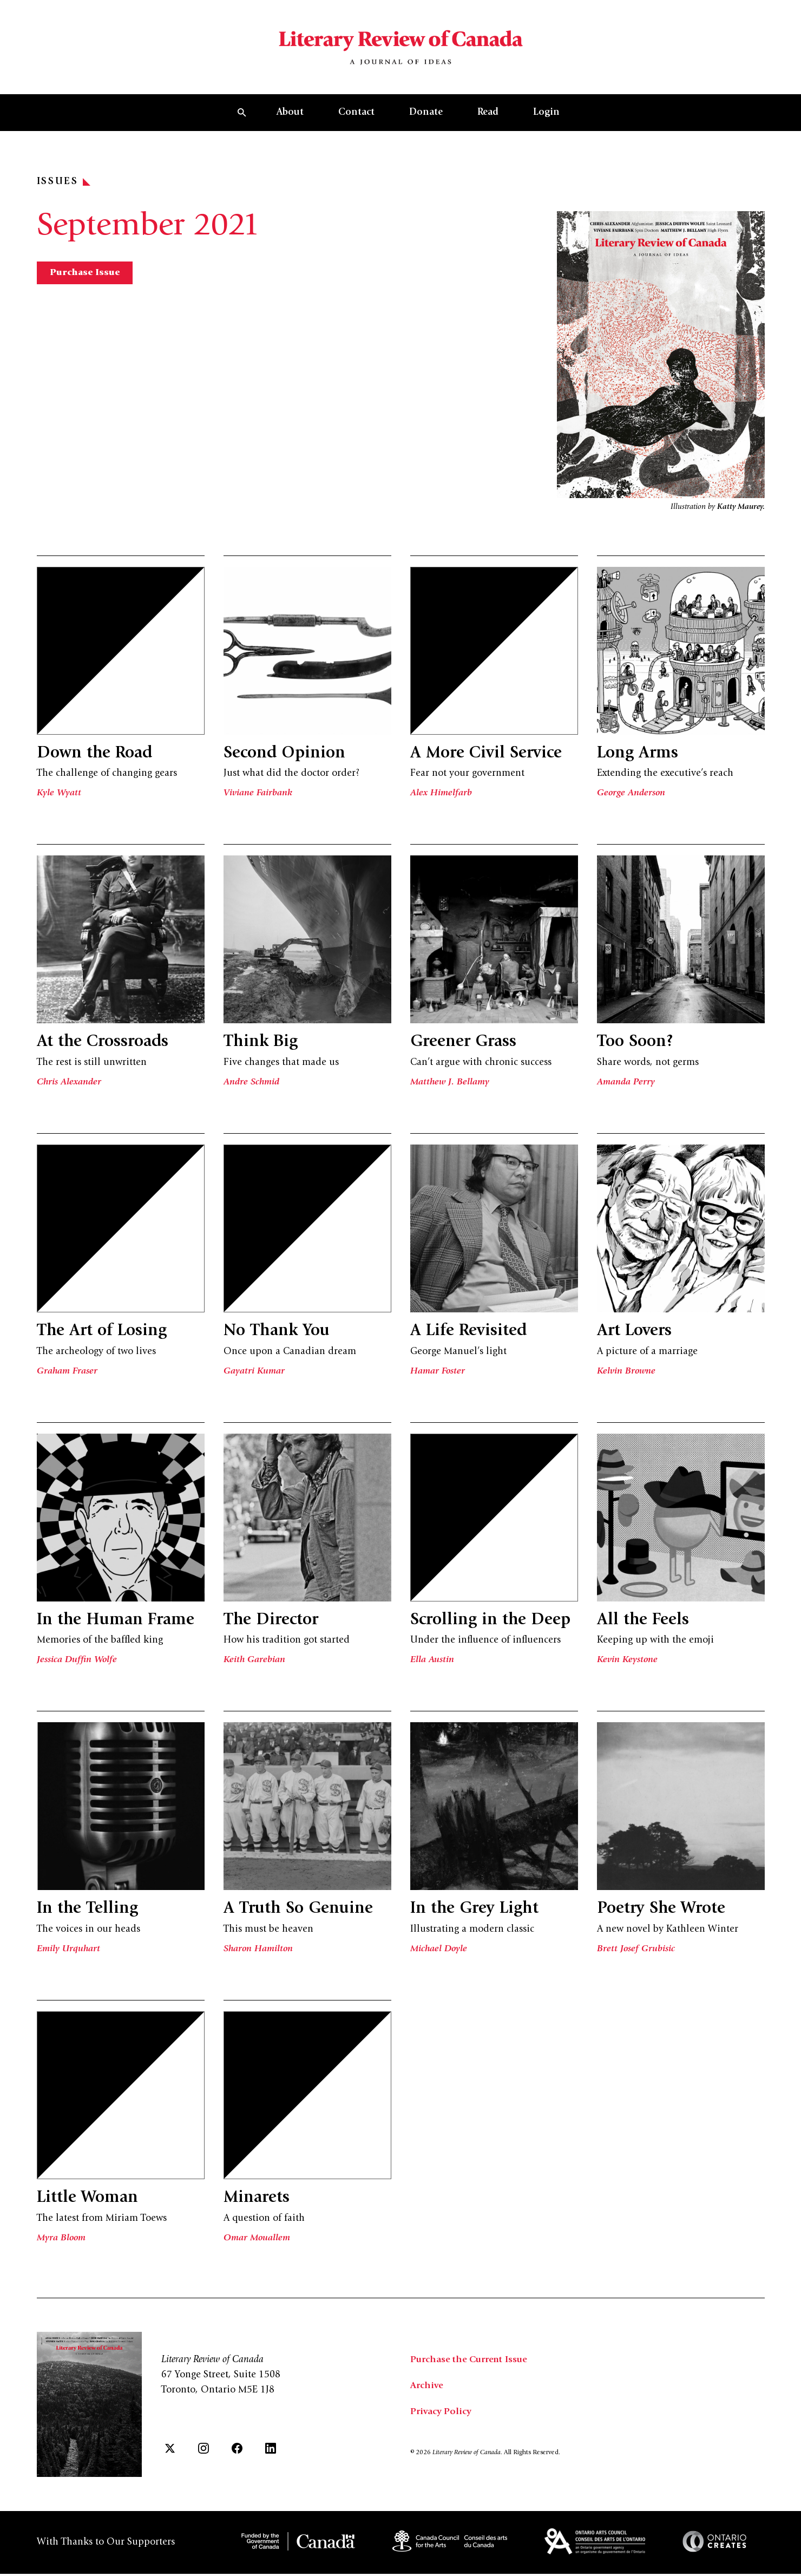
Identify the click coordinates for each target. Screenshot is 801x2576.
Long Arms (639, 759)
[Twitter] (170, 2452)
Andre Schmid (252, 1088)
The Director (273, 1625)
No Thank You (280, 1337)
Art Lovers (635, 1337)
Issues (63, 188)
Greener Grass (465, 1048)
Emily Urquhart (69, 1954)
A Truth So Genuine (301, 1914)
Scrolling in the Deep (493, 1625)
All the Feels (644, 1625)
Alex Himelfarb (441, 799)
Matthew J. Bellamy (450, 1088)
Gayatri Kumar (254, 1377)
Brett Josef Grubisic (636, 1954)
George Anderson (632, 799)
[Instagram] (203, 2452)
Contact (356, 118)
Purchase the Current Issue (471, 2365)
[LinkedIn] (270, 2452)
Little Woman (89, 2203)
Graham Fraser (68, 1377)
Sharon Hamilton (259, 1954)
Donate (426, 118)
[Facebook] (237, 2452)
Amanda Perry (626, 1088)
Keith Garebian (255, 1665)
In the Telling (89, 1914)
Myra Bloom (62, 2243)
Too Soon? (638, 1048)
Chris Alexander (69, 1088)
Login (546, 118)
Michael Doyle (439, 1954)
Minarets (258, 2203)
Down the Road (98, 759)
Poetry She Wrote (664, 1914)
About (290, 118)
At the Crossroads (105, 1048)
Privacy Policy (441, 2417)
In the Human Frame (119, 1625)
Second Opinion (288, 759)
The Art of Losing (104, 1337)
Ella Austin (432, 1665)
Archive (427, 2391)
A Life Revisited (469, 1337)
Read (487, 118)
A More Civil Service (488, 759)
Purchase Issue (86, 279)
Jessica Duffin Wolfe (77, 1665)
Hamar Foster (438, 1377)
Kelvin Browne (627, 1377)
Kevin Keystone (628, 1665)
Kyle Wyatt (59, 799)
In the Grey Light (476, 1914)
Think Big (262, 1048)
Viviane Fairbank (258, 799)
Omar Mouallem (257, 2243)
